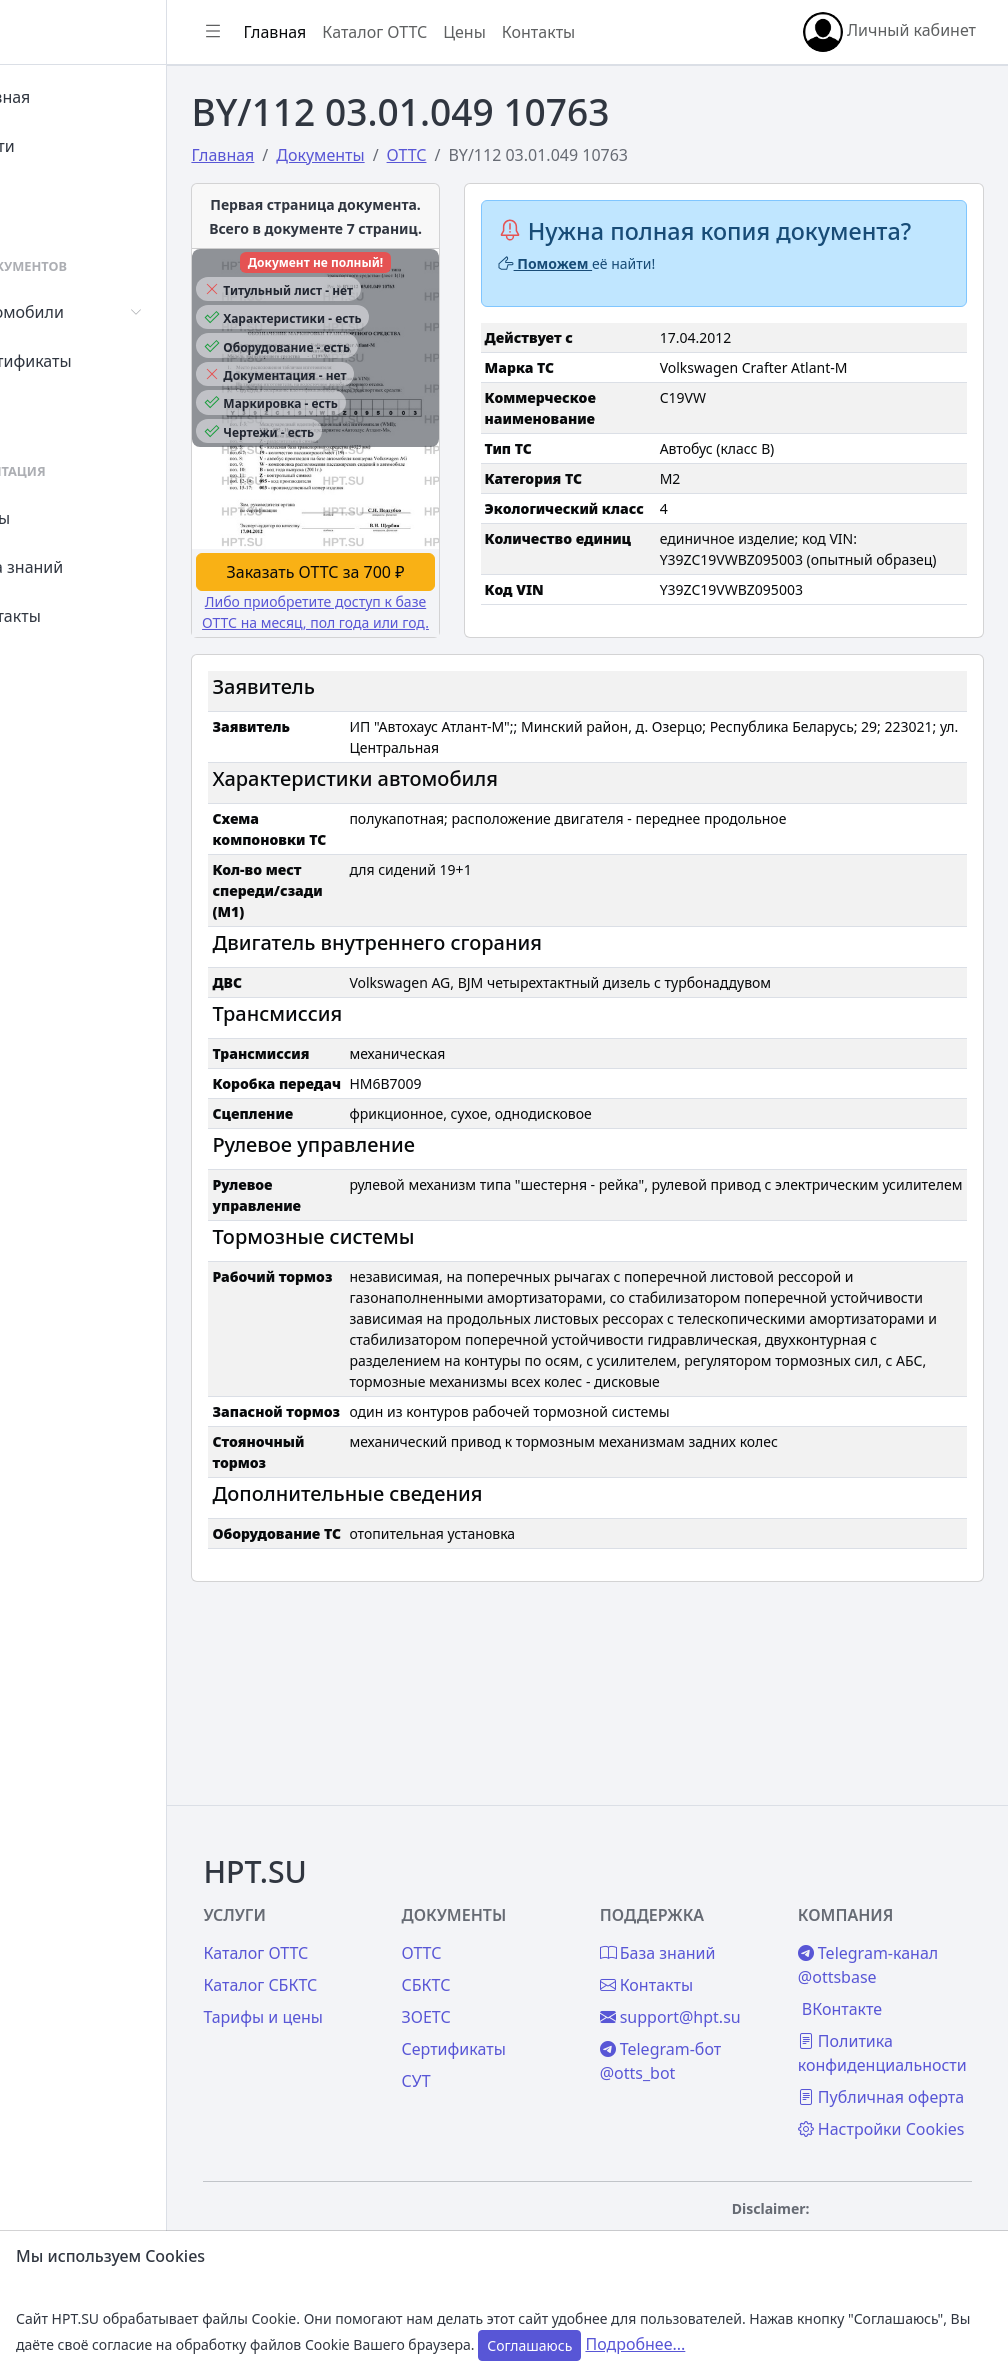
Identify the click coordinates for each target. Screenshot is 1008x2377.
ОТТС (488, 1884)
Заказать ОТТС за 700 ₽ (389, 621)
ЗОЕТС (492, 1948)
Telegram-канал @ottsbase (890, 1896)
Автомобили (88, 312)
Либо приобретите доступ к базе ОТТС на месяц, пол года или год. (390, 671)
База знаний (88, 567)
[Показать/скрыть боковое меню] (302, 32)
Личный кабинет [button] (889, 32)
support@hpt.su (714, 1948)
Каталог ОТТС (463, 32)
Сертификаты (92, 361)
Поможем (604, 291)
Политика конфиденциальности (904, 1984)
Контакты (76, 616)
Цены (61, 518)
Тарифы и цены (352, 1948)
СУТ (54, 410)
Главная (71, 97)
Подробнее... (635, 2344)
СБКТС (492, 1916)
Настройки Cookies (872, 2096)
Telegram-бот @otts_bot (705, 1992)
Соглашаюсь (529, 2345)
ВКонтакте (864, 1940)
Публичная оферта (873, 2040)
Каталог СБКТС (349, 1916)
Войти (63, 146)
